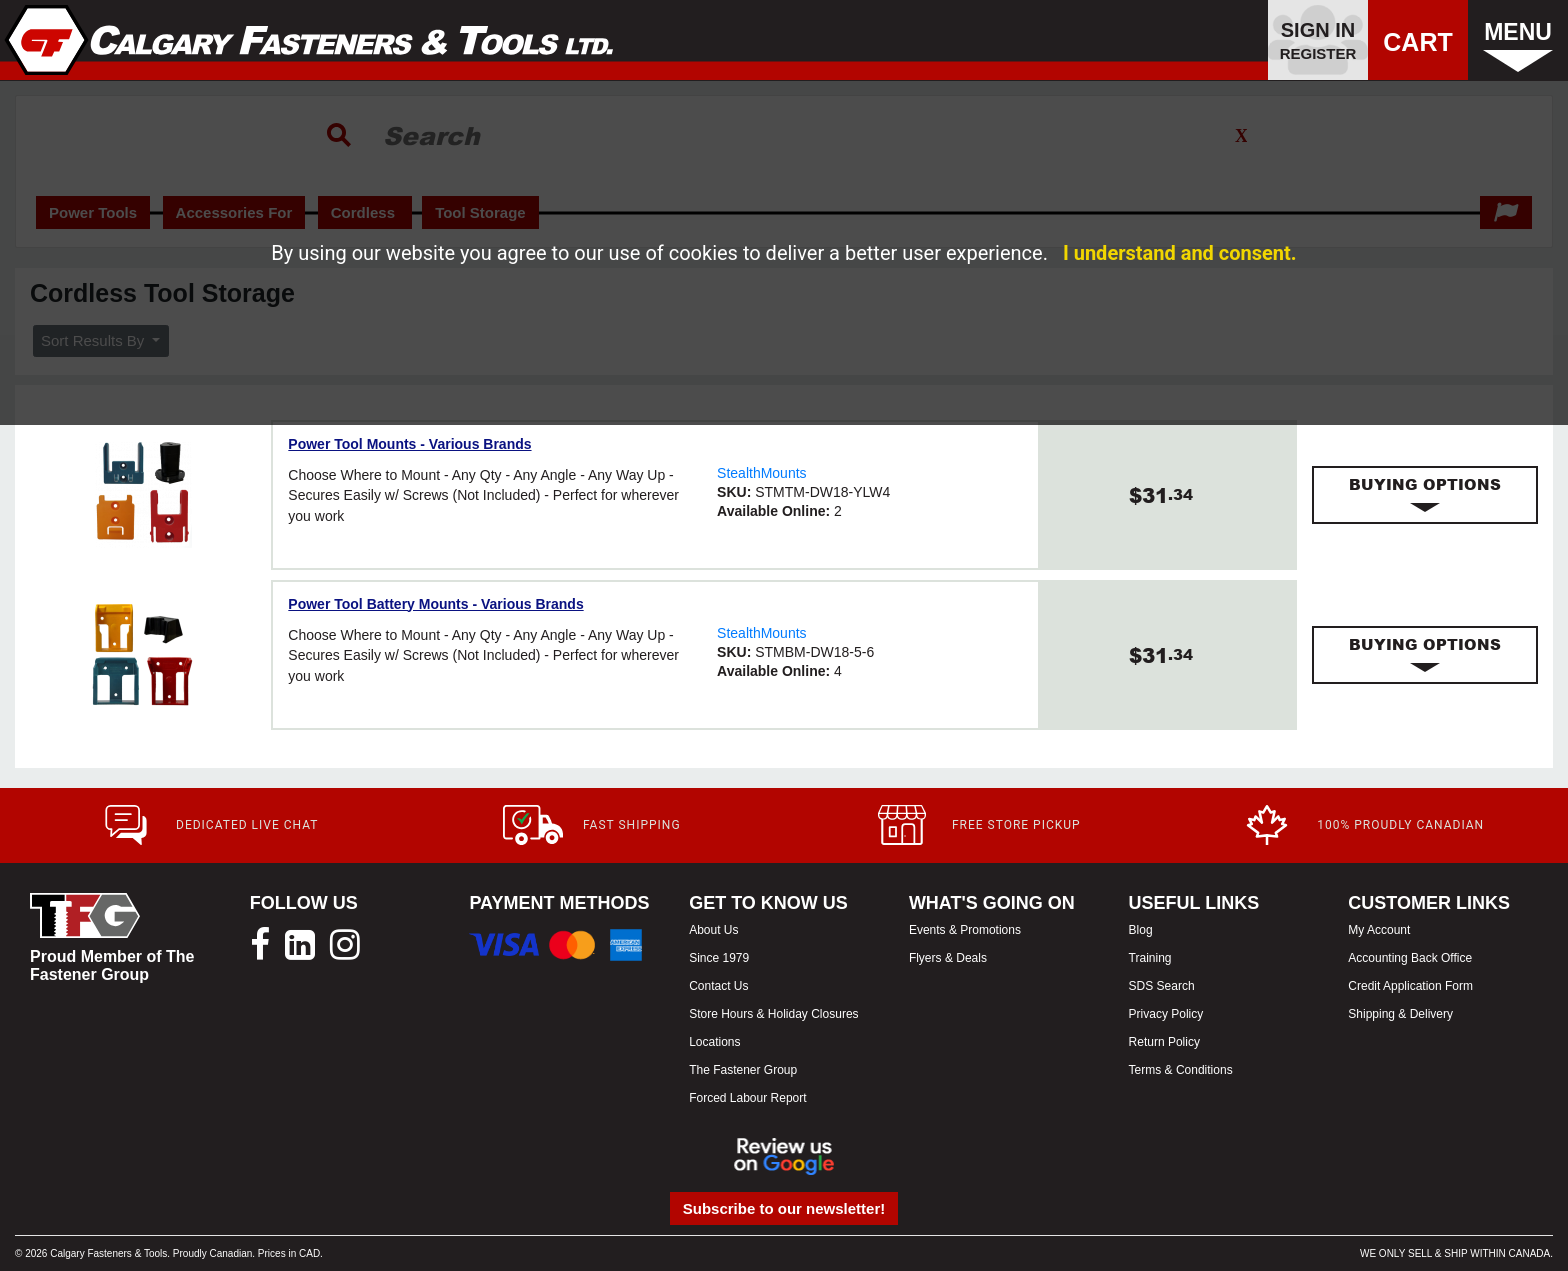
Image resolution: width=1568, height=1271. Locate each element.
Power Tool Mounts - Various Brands (409, 444)
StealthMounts (762, 473)
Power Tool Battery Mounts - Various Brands (435, 604)
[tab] (1425, 495)
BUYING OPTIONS (1425, 495)
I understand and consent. (1180, 253)
